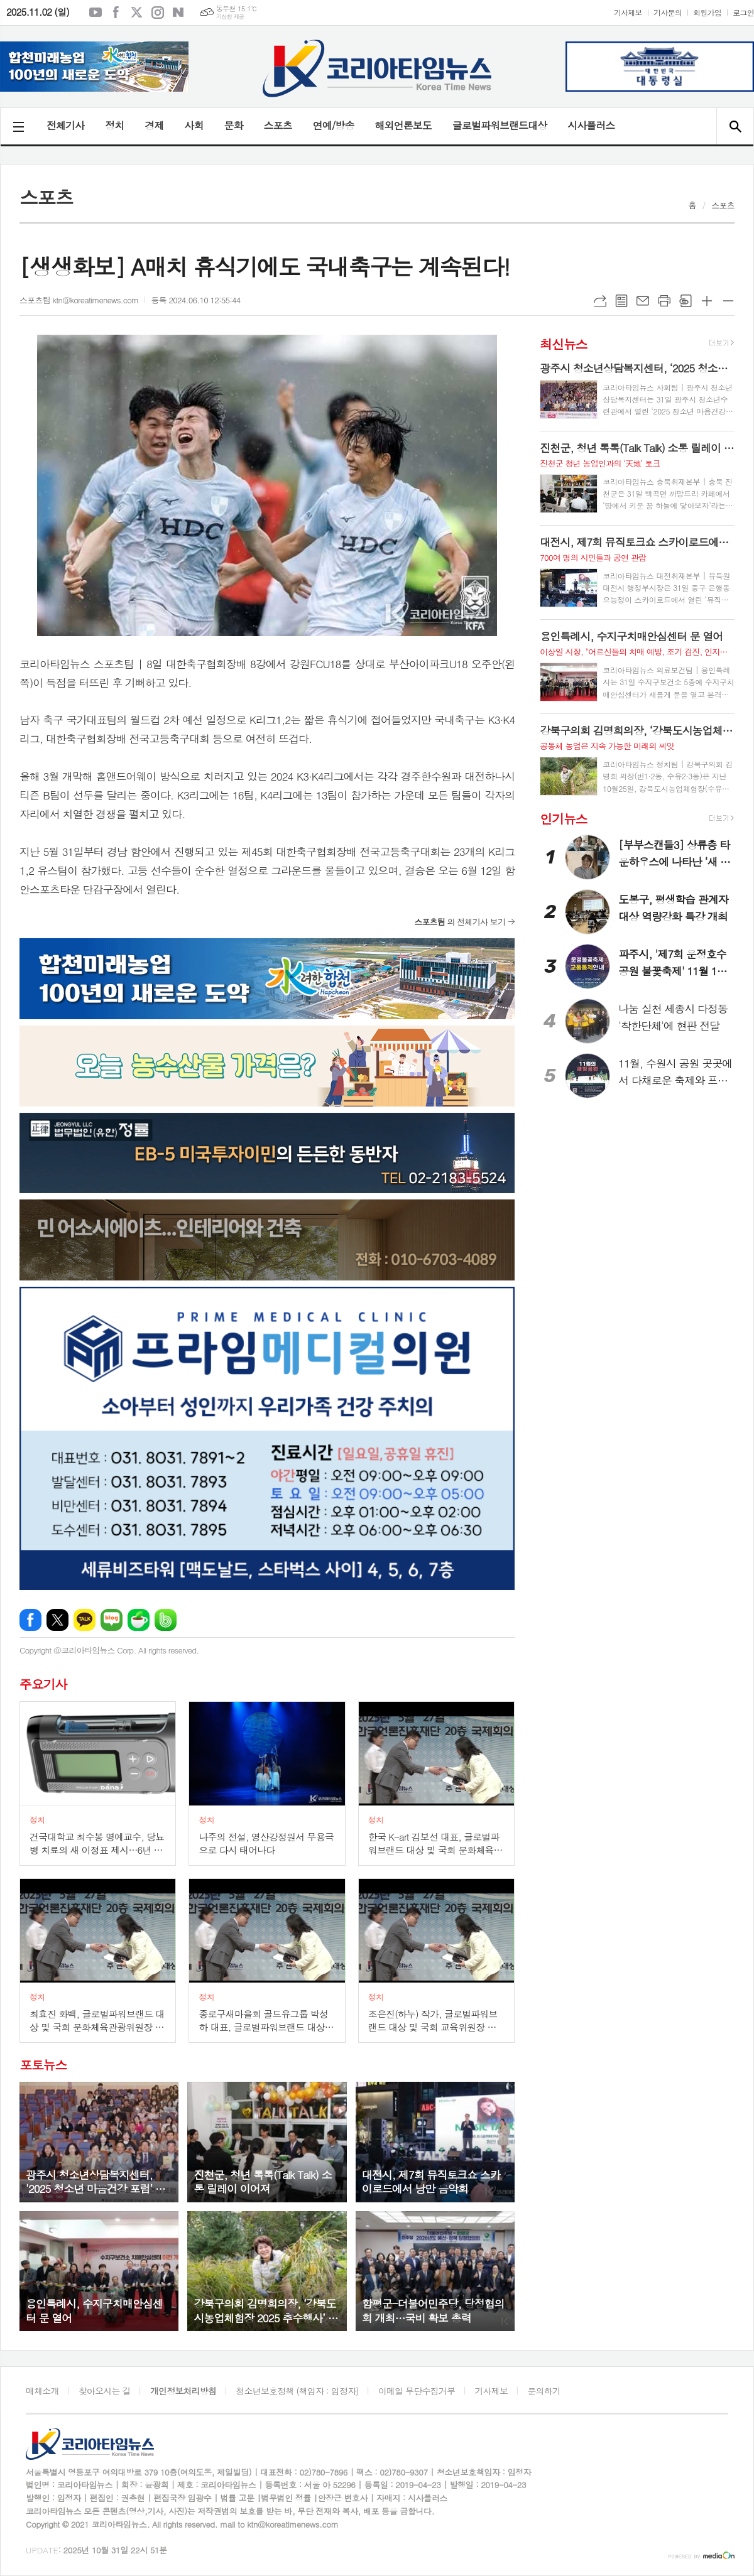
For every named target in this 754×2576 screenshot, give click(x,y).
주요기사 (43, 1684)
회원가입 (707, 12)
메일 (643, 301)
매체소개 (42, 2390)
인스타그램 (157, 12)
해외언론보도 (403, 125)
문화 (233, 125)
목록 (621, 301)
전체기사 (65, 125)
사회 (193, 125)
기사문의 (667, 12)
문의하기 (543, 2390)
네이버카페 (139, 1620)
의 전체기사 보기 (459, 922)
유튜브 (95, 12)
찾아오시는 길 (105, 2390)
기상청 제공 (230, 17)
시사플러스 (591, 125)
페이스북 (116, 12)
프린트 (664, 301)
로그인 (743, 12)
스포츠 (278, 125)
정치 (114, 125)
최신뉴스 (563, 344)
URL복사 (600, 301)
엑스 (137, 12)
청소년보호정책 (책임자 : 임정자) (297, 2390)
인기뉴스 (563, 818)
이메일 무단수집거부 (416, 2390)
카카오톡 (85, 1620)
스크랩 (685, 301)
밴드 (166, 1620)
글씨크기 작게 (728, 301)
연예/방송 (333, 125)
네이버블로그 (178, 12)
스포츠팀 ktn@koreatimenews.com (78, 300)
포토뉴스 (43, 2064)
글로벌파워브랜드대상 (499, 125)
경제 (154, 125)
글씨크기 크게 (707, 301)
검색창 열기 (734, 126)
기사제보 (628, 12)
